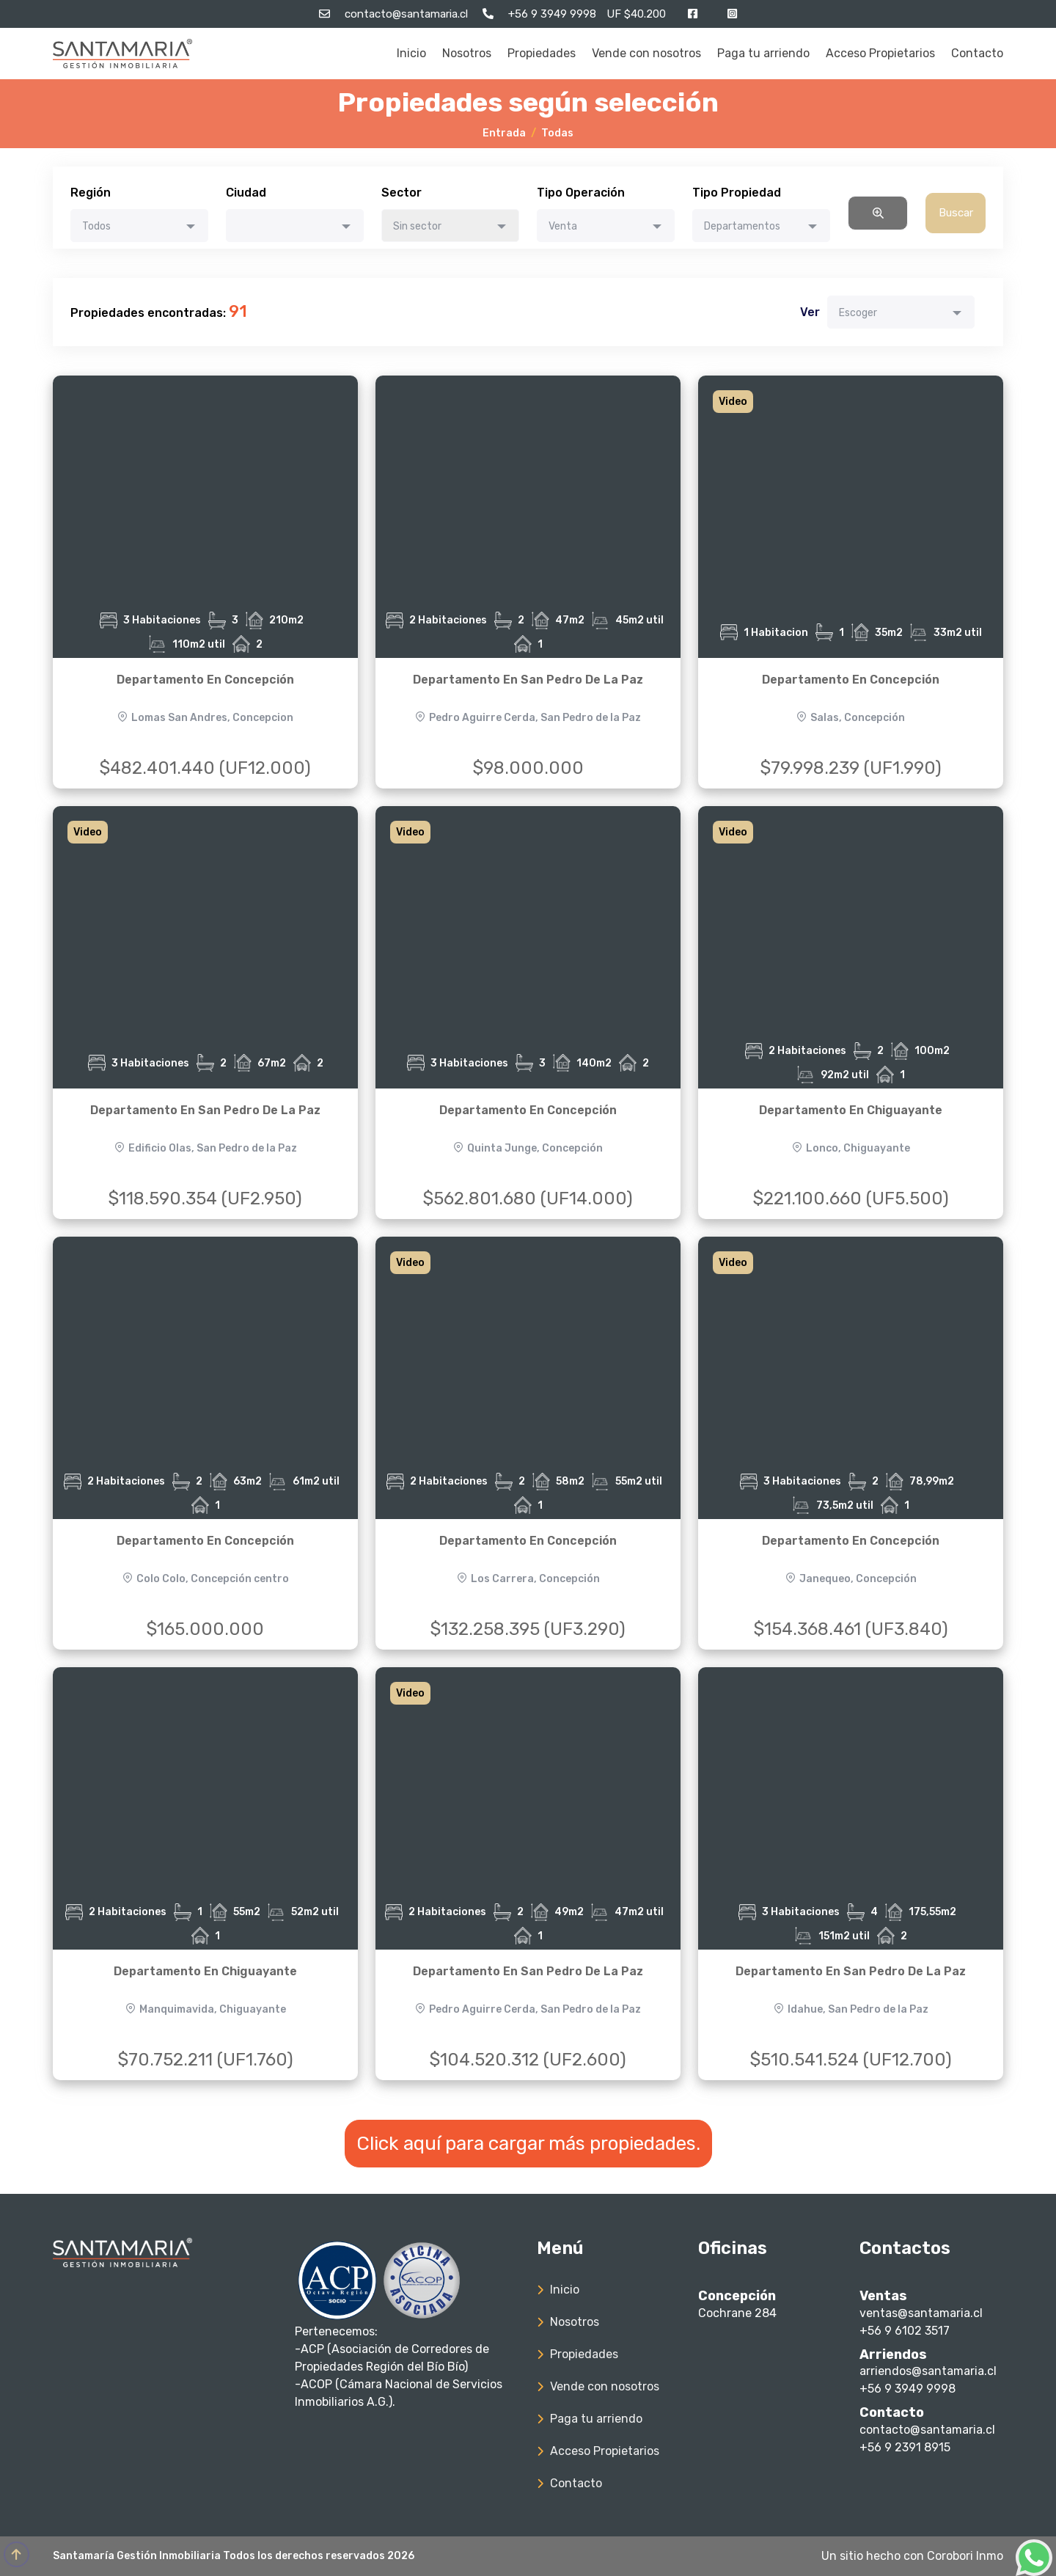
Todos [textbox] (96, 226)
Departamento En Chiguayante (850, 1110)
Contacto (977, 53)
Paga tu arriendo (763, 53)
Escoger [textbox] (858, 313)
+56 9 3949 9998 (907, 2389)
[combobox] (139, 225)
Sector (401, 193)
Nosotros (466, 53)
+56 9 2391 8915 (904, 2447)
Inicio (411, 53)
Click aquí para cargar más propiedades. (528, 2143)
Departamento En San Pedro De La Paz (528, 680)
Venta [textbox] (563, 226)
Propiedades (541, 53)
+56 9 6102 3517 (904, 2331)
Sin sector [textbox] (417, 226)
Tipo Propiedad (736, 193)
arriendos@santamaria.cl (928, 2371)
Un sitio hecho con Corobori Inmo (912, 2556)
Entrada (504, 133)
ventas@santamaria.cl (921, 2313)
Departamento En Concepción (205, 680)
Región (90, 193)
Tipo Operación (581, 193)
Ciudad (246, 193)
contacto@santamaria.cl (927, 2430)
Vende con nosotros (646, 53)
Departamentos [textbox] (742, 226)
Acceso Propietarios (880, 53)
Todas (557, 133)
